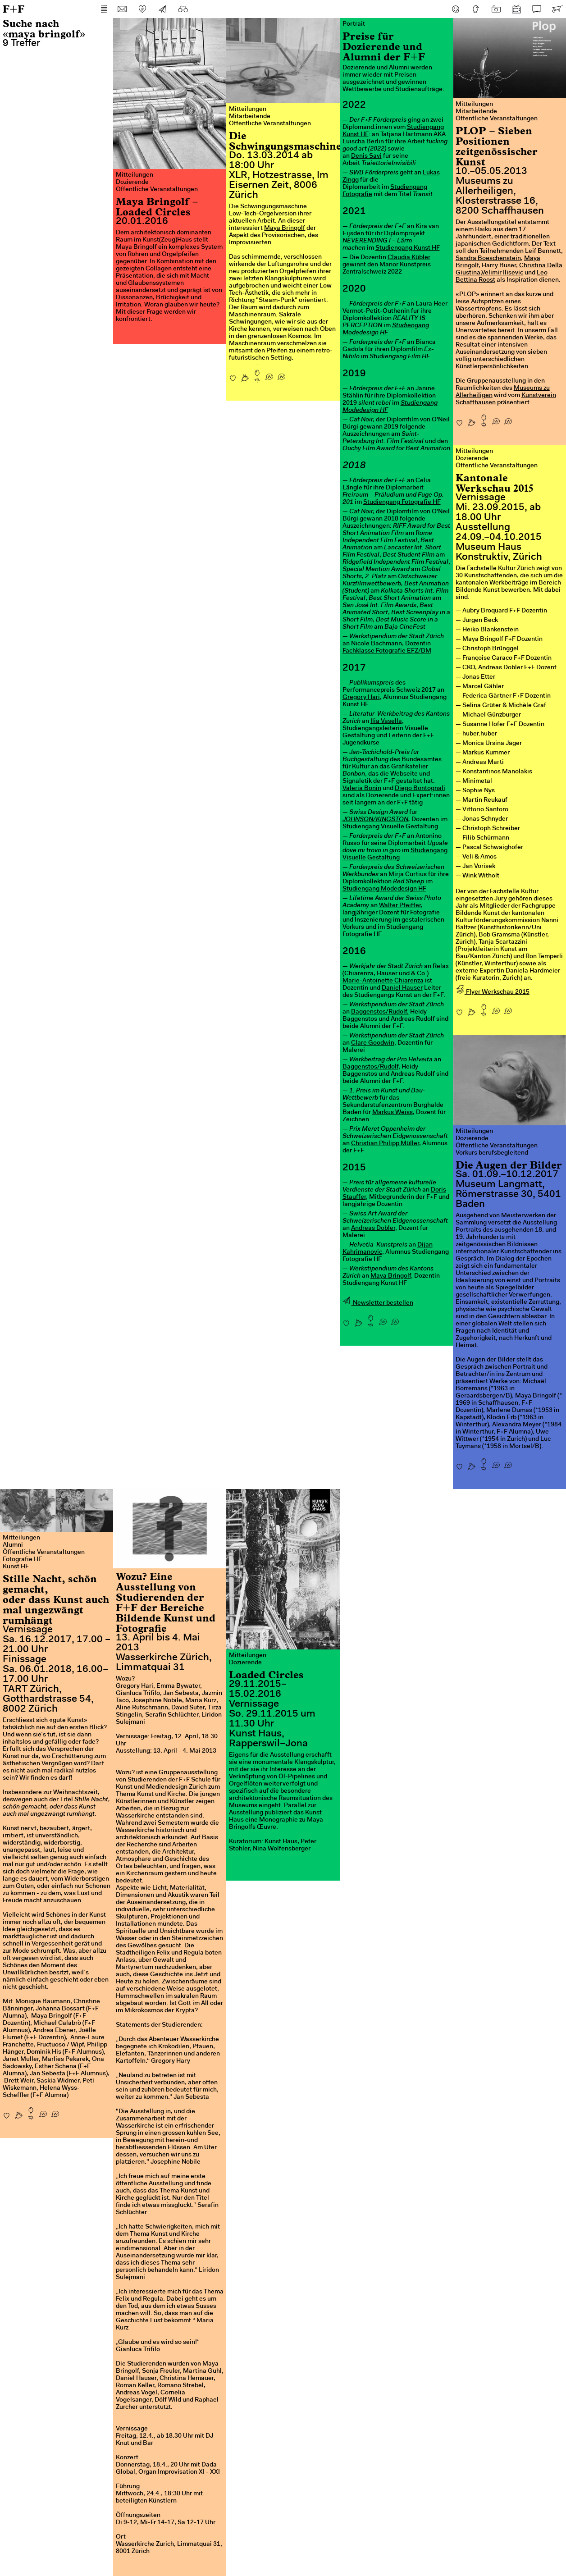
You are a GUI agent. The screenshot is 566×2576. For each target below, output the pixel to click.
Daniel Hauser (402, 988)
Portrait (353, 24)
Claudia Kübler (409, 258)
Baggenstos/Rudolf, (371, 1067)
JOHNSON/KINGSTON (375, 820)
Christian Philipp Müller (385, 1144)
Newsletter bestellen (377, 1303)
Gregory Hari (361, 697)
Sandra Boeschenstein (488, 259)
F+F (13, 9)
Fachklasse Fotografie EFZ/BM (386, 651)
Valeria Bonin (361, 789)
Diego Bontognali (420, 789)
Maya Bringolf (284, 228)
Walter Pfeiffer (400, 906)
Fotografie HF (22, 1560)
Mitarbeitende (249, 117)
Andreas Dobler (373, 1228)
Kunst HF (16, 1567)
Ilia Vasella (386, 721)
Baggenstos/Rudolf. (380, 1012)
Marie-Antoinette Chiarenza (383, 981)
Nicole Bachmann (376, 644)
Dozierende (132, 182)
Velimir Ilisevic (502, 273)
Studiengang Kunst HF (407, 248)
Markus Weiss (392, 1113)
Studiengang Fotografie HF (402, 502)
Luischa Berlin (363, 142)
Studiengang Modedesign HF (384, 889)
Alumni (13, 1545)
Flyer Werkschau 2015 (492, 992)
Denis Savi (366, 156)
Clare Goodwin (372, 1043)
